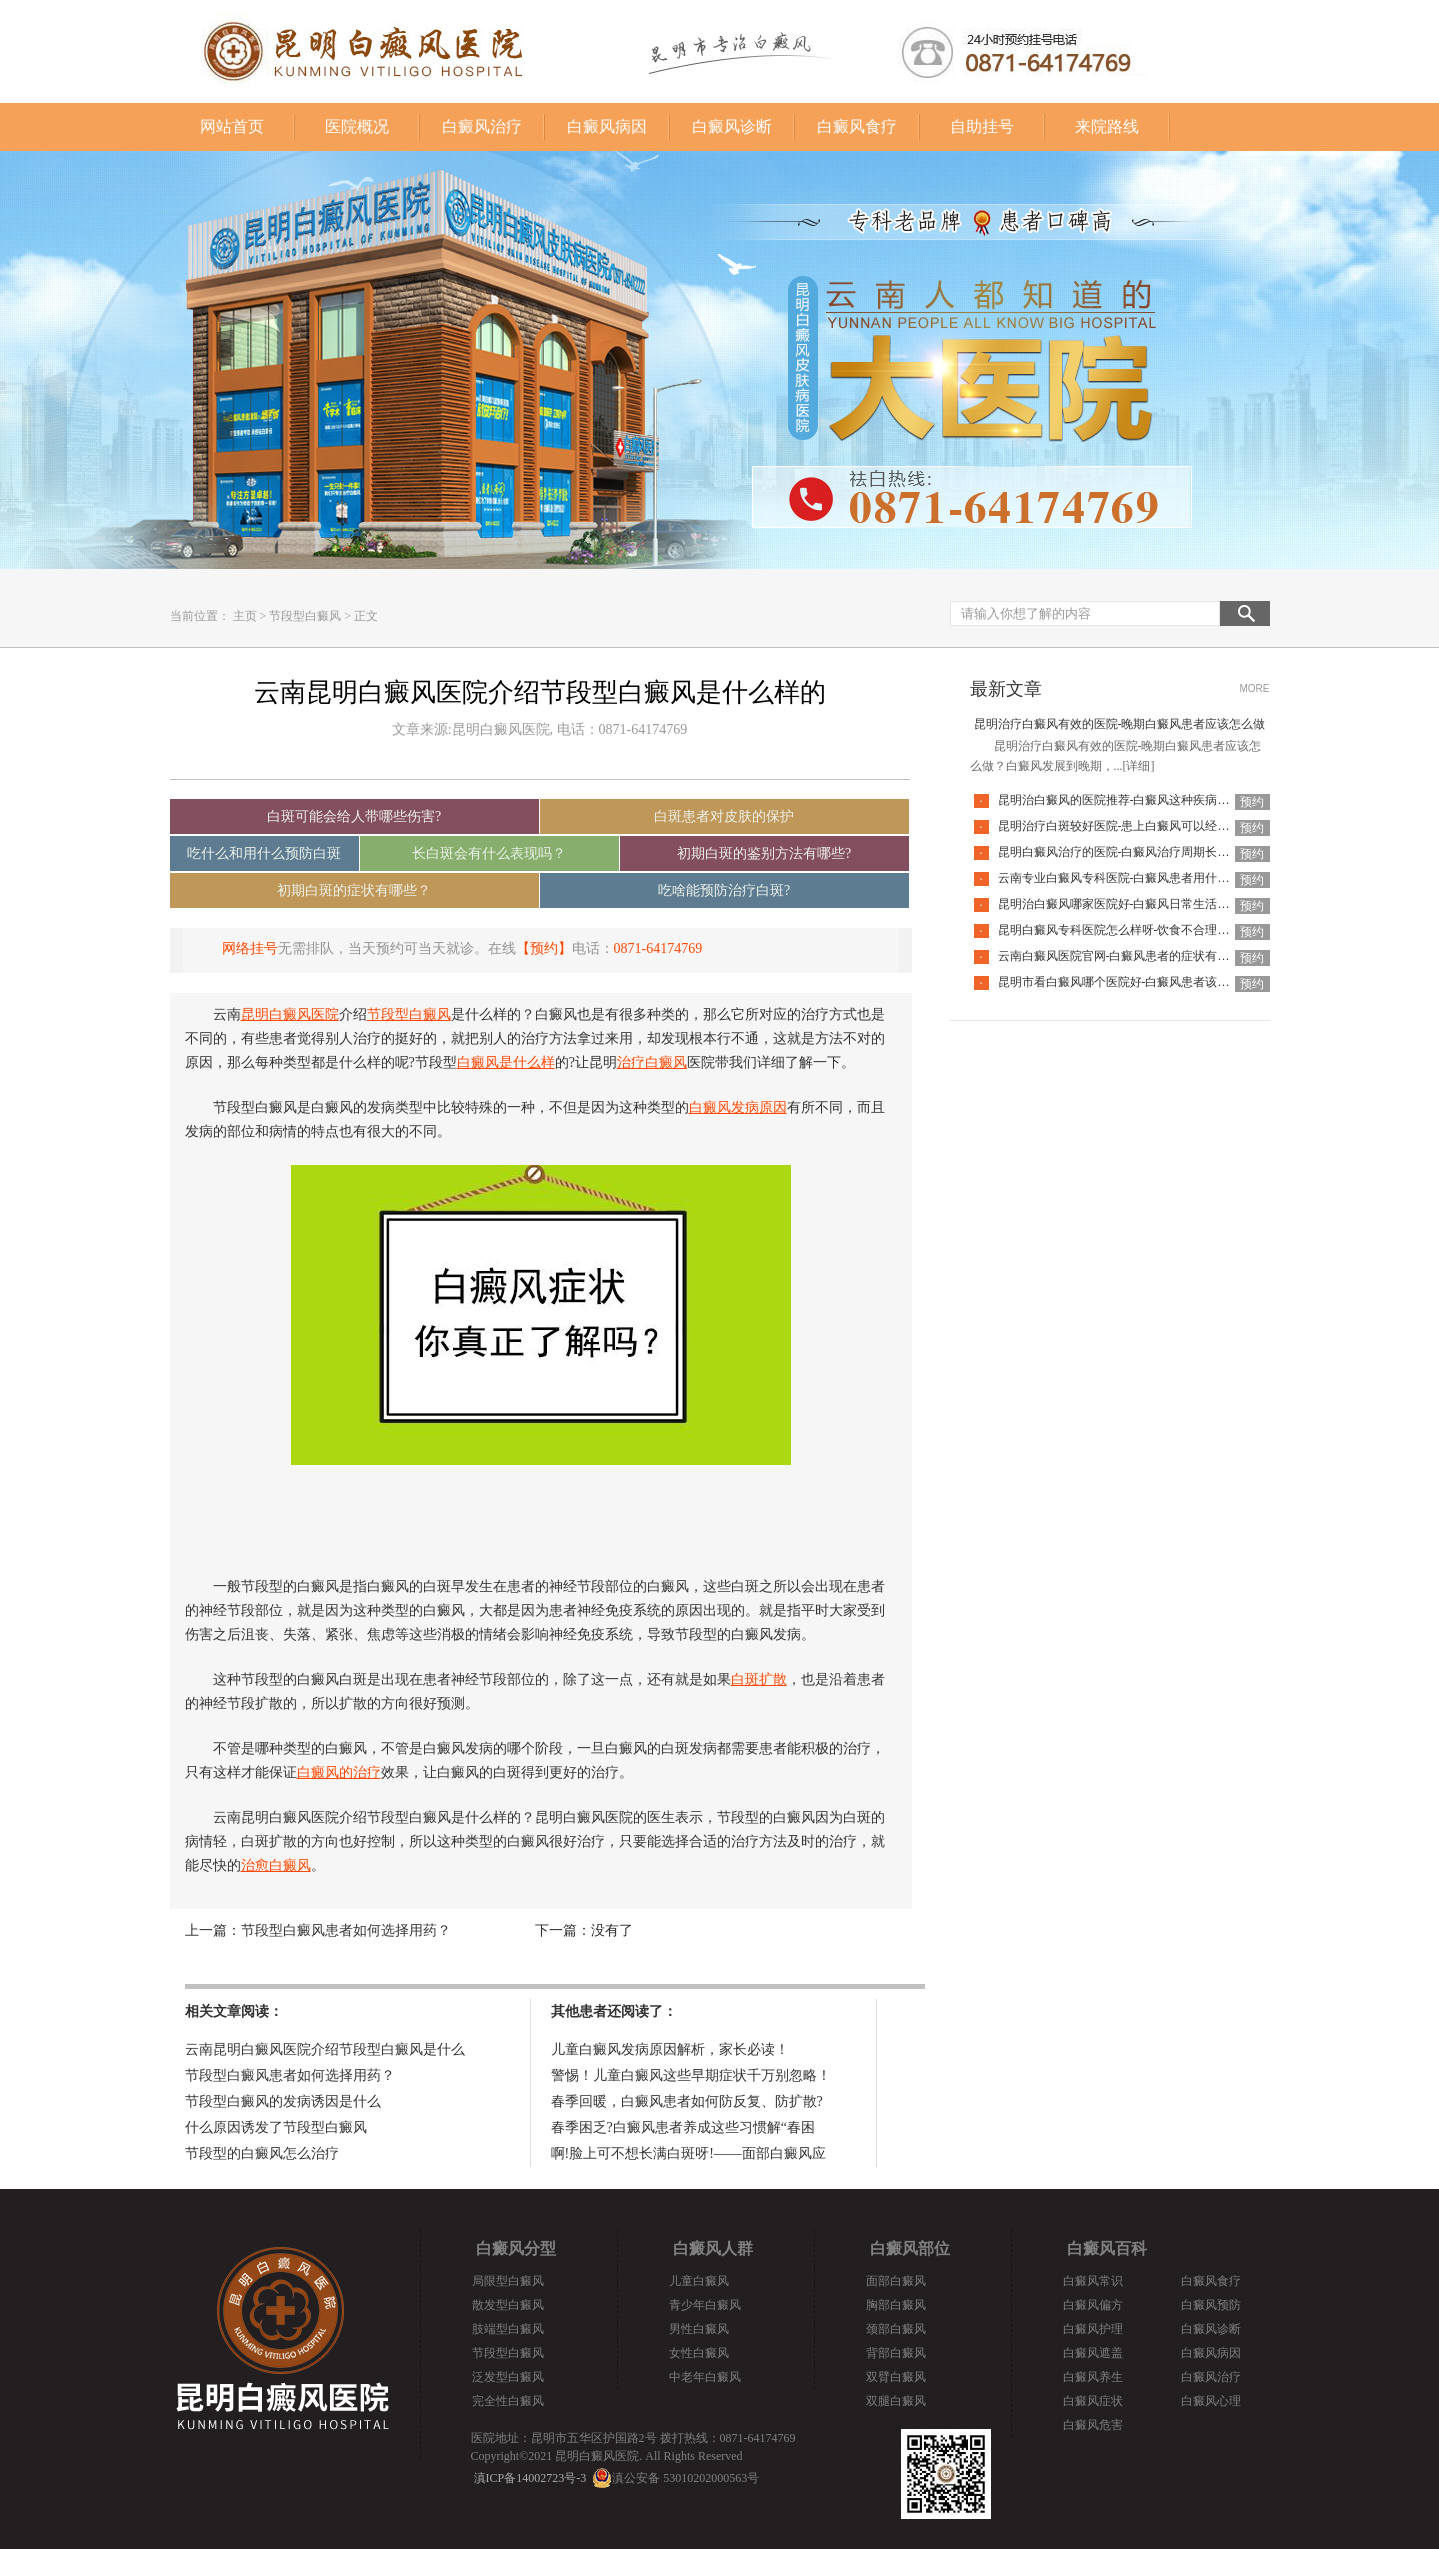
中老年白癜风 (705, 2377)
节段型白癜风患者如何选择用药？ (346, 1930)
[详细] (1139, 766)
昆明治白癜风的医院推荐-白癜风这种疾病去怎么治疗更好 (1150, 800)
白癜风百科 (1107, 2248)
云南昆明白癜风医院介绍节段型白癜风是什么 (325, 2049)
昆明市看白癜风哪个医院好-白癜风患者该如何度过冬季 (1144, 982)
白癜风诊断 (732, 126)
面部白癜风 (896, 2281)
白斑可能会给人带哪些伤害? (354, 816)
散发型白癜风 (508, 2305)
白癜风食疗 (857, 126)
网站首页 (232, 126)
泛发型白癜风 (508, 2377)
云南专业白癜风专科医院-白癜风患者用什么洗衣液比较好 (1150, 878)
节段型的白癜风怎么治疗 (262, 2153)
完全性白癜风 (508, 2401)
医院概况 (357, 126)
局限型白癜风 (508, 2281)
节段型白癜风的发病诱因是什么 (283, 2101)
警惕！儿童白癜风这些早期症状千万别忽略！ (691, 2075)
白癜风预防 (1211, 2305)
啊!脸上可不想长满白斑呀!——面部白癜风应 (688, 2153)
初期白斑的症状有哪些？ (354, 890)
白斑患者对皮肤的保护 (724, 816)
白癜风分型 (516, 2248)
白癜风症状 (1093, 2401)
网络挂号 (250, 948)
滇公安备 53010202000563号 (685, 2478)
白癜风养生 (1093, 2377)
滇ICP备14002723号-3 (530, 2478)
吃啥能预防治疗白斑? (724, 890)
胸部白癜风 (896, 2305)
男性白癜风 (699, 2329)
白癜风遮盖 (1093, 2353)
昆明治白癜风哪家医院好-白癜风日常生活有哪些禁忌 (1138, 904)
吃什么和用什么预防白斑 (264, 853)
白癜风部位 (910, 2248)
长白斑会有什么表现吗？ (489, 853)
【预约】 (544, 948)
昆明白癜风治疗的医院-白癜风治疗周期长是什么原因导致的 (1156, 852)
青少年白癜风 (705, 2305)
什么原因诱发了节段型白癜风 (276, 2127)
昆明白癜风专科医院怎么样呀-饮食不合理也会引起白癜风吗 (1156, 930)
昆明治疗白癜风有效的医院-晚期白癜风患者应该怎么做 (1120, 724)
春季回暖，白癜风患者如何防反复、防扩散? (687, 2101)
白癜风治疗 (482, 126)
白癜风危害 (1093, 2425)
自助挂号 (982, 126)
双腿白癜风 (896, 2401)
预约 (1252, 802)
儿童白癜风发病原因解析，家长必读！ (670, 2049)
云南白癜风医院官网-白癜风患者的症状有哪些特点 (1132, 956)
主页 (245, 616)
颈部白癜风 (896, 2329)
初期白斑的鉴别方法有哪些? (764, 853)
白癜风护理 (1093, 2329)
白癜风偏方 (1093, 2305)
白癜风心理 (1211, 2401)
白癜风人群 (713, 2248)
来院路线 (1107, 126)
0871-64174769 (658, 948)
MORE (1255, 688)
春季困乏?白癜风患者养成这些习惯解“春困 (683, 2127)
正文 (366, 616)
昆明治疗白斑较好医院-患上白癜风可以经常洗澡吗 (1132, 826)
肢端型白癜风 (508, 2329)
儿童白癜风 (699, 2281)
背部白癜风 (896, 2353)
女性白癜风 (699, 2353)
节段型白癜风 (305, 616)
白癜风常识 (1093, 2281)
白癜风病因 (607, 126)
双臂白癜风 (896, 2377)
